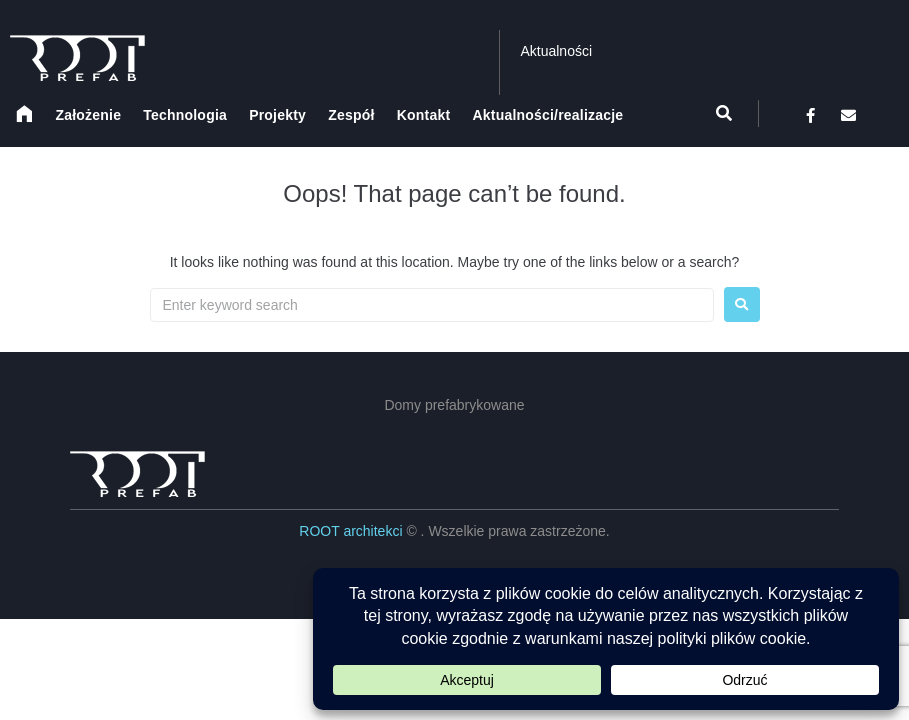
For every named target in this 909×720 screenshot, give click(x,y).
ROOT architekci (352, 531)
